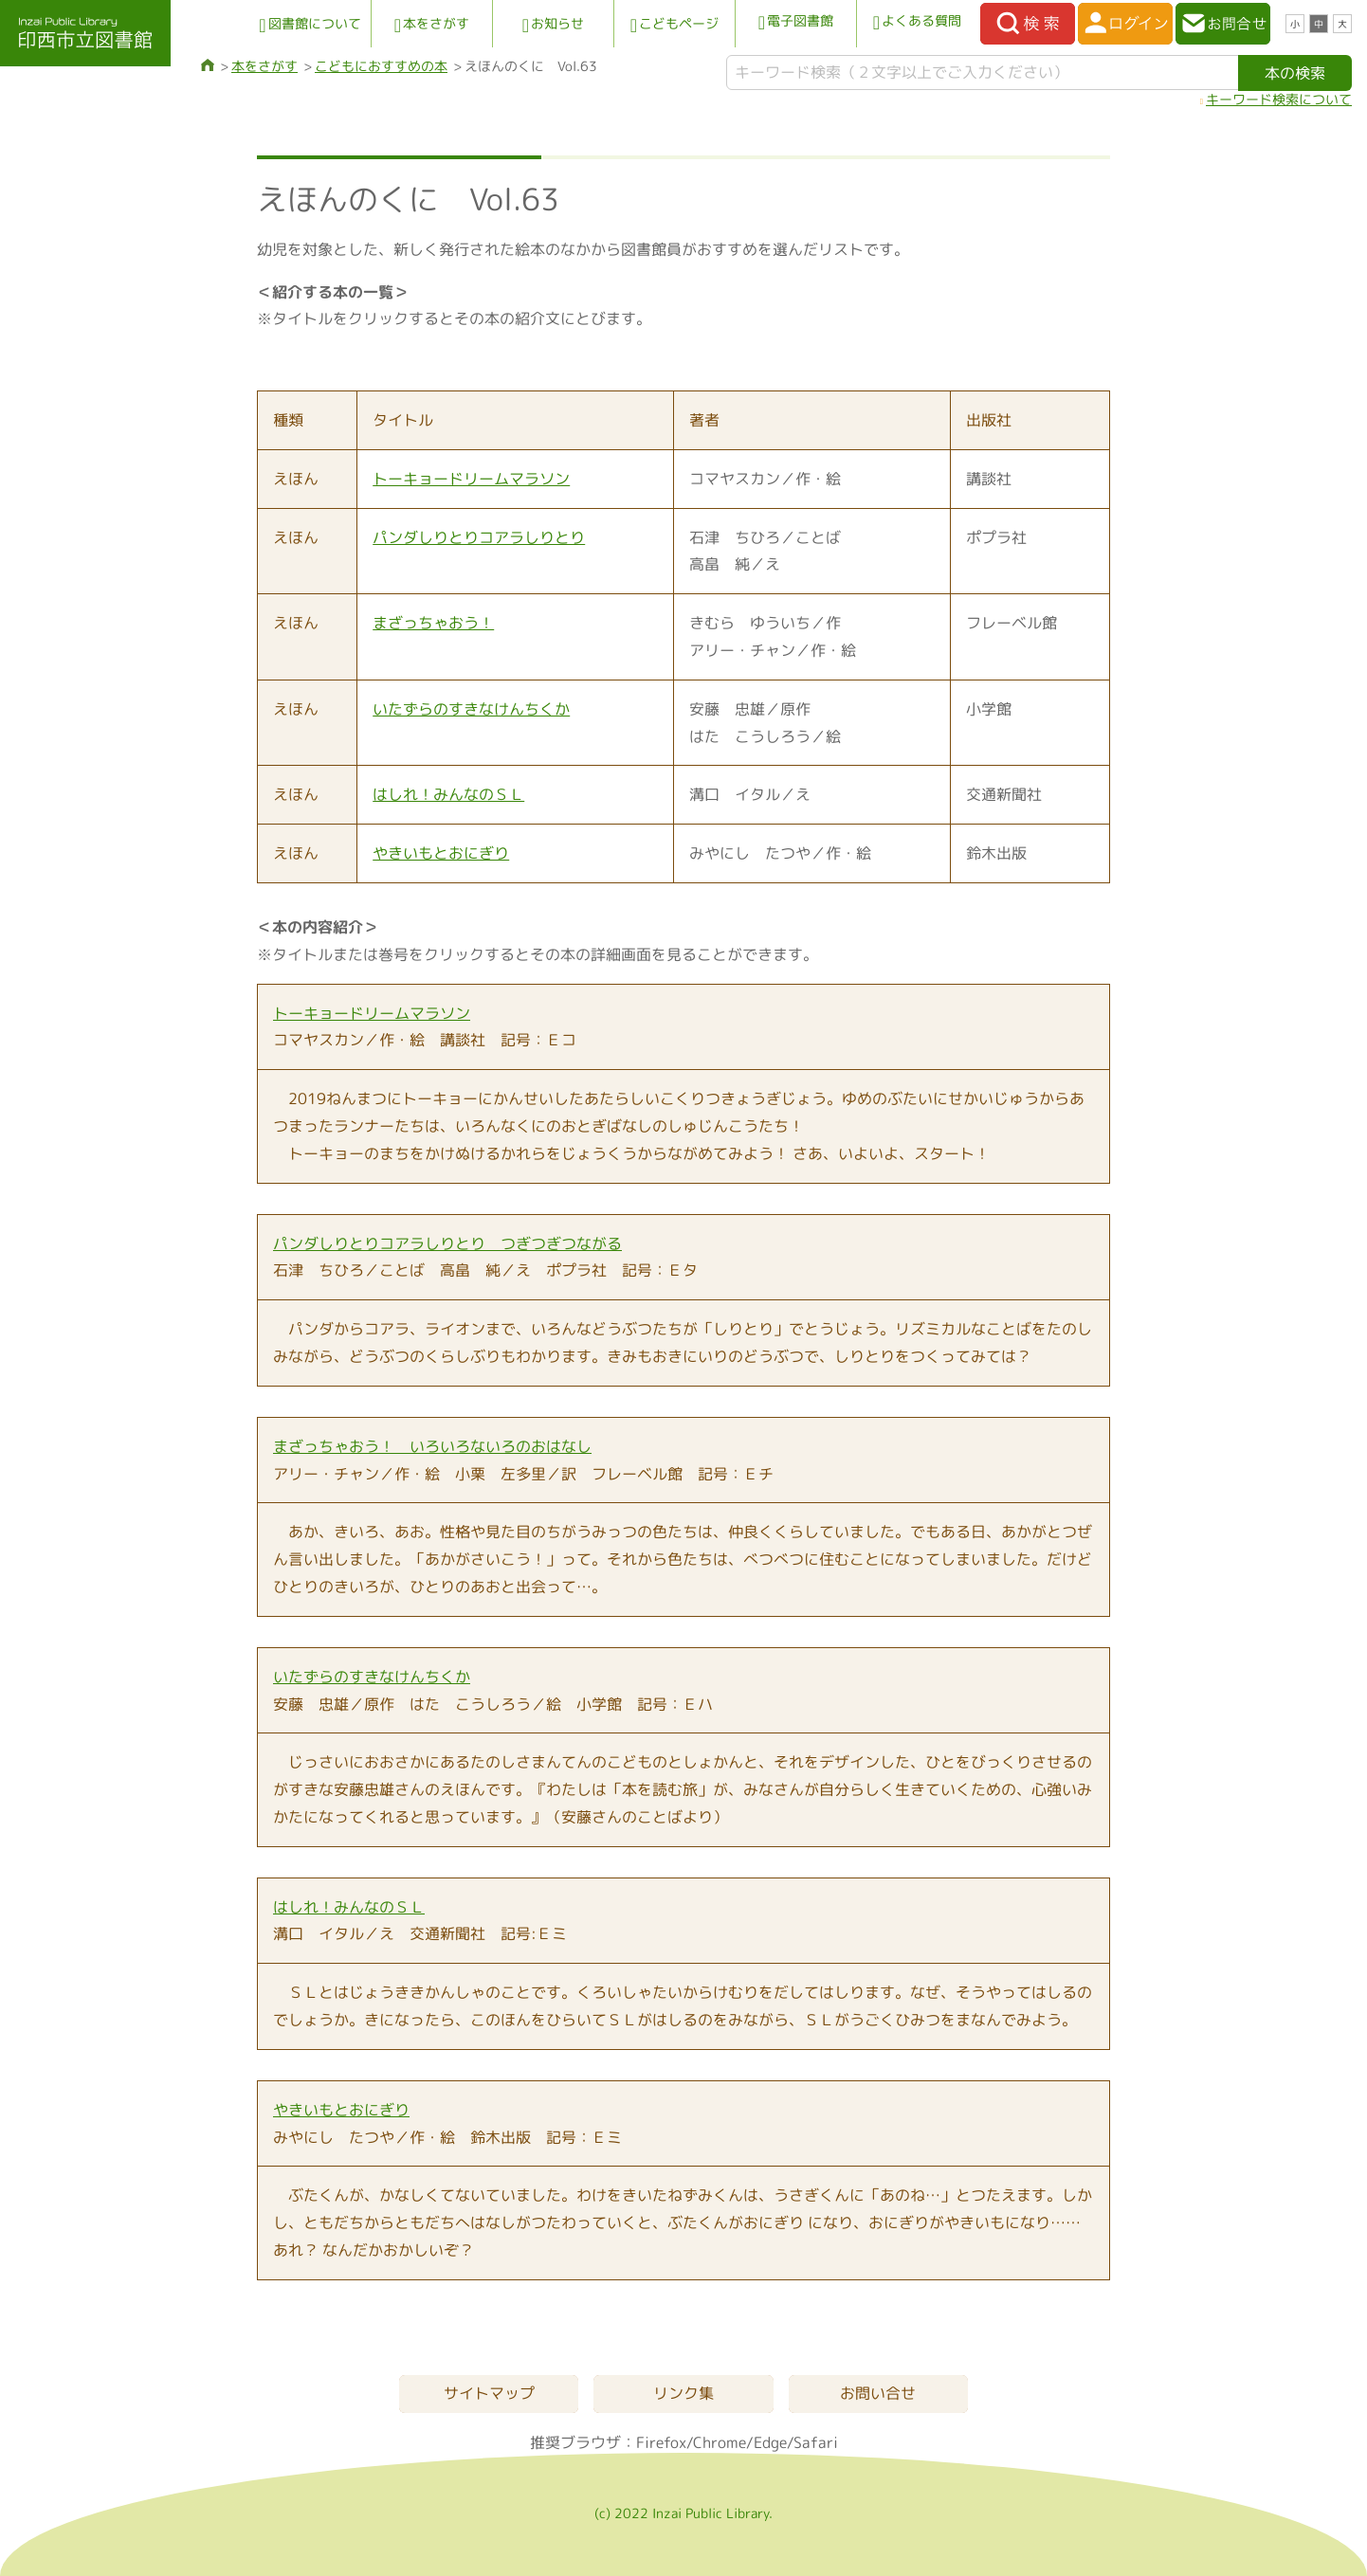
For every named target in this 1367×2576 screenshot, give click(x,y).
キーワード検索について (1279, 99)
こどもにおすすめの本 (381, 66)
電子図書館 (800, 20)
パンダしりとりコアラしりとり (479, 537)
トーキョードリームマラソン (471, 478)
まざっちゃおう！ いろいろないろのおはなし (432, 1446)
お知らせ (557, 23)
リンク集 (683, 2393)
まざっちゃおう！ (433, 622)
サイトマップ (489, 2393)
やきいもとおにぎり (441, 853)
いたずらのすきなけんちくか (471, 708)
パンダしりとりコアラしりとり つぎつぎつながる (447, 1243)
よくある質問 (921, 20)
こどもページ (679, 23)
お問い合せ (878, 2393)
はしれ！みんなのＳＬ (448, 794)
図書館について (314, 23)
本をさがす (436, 23)
